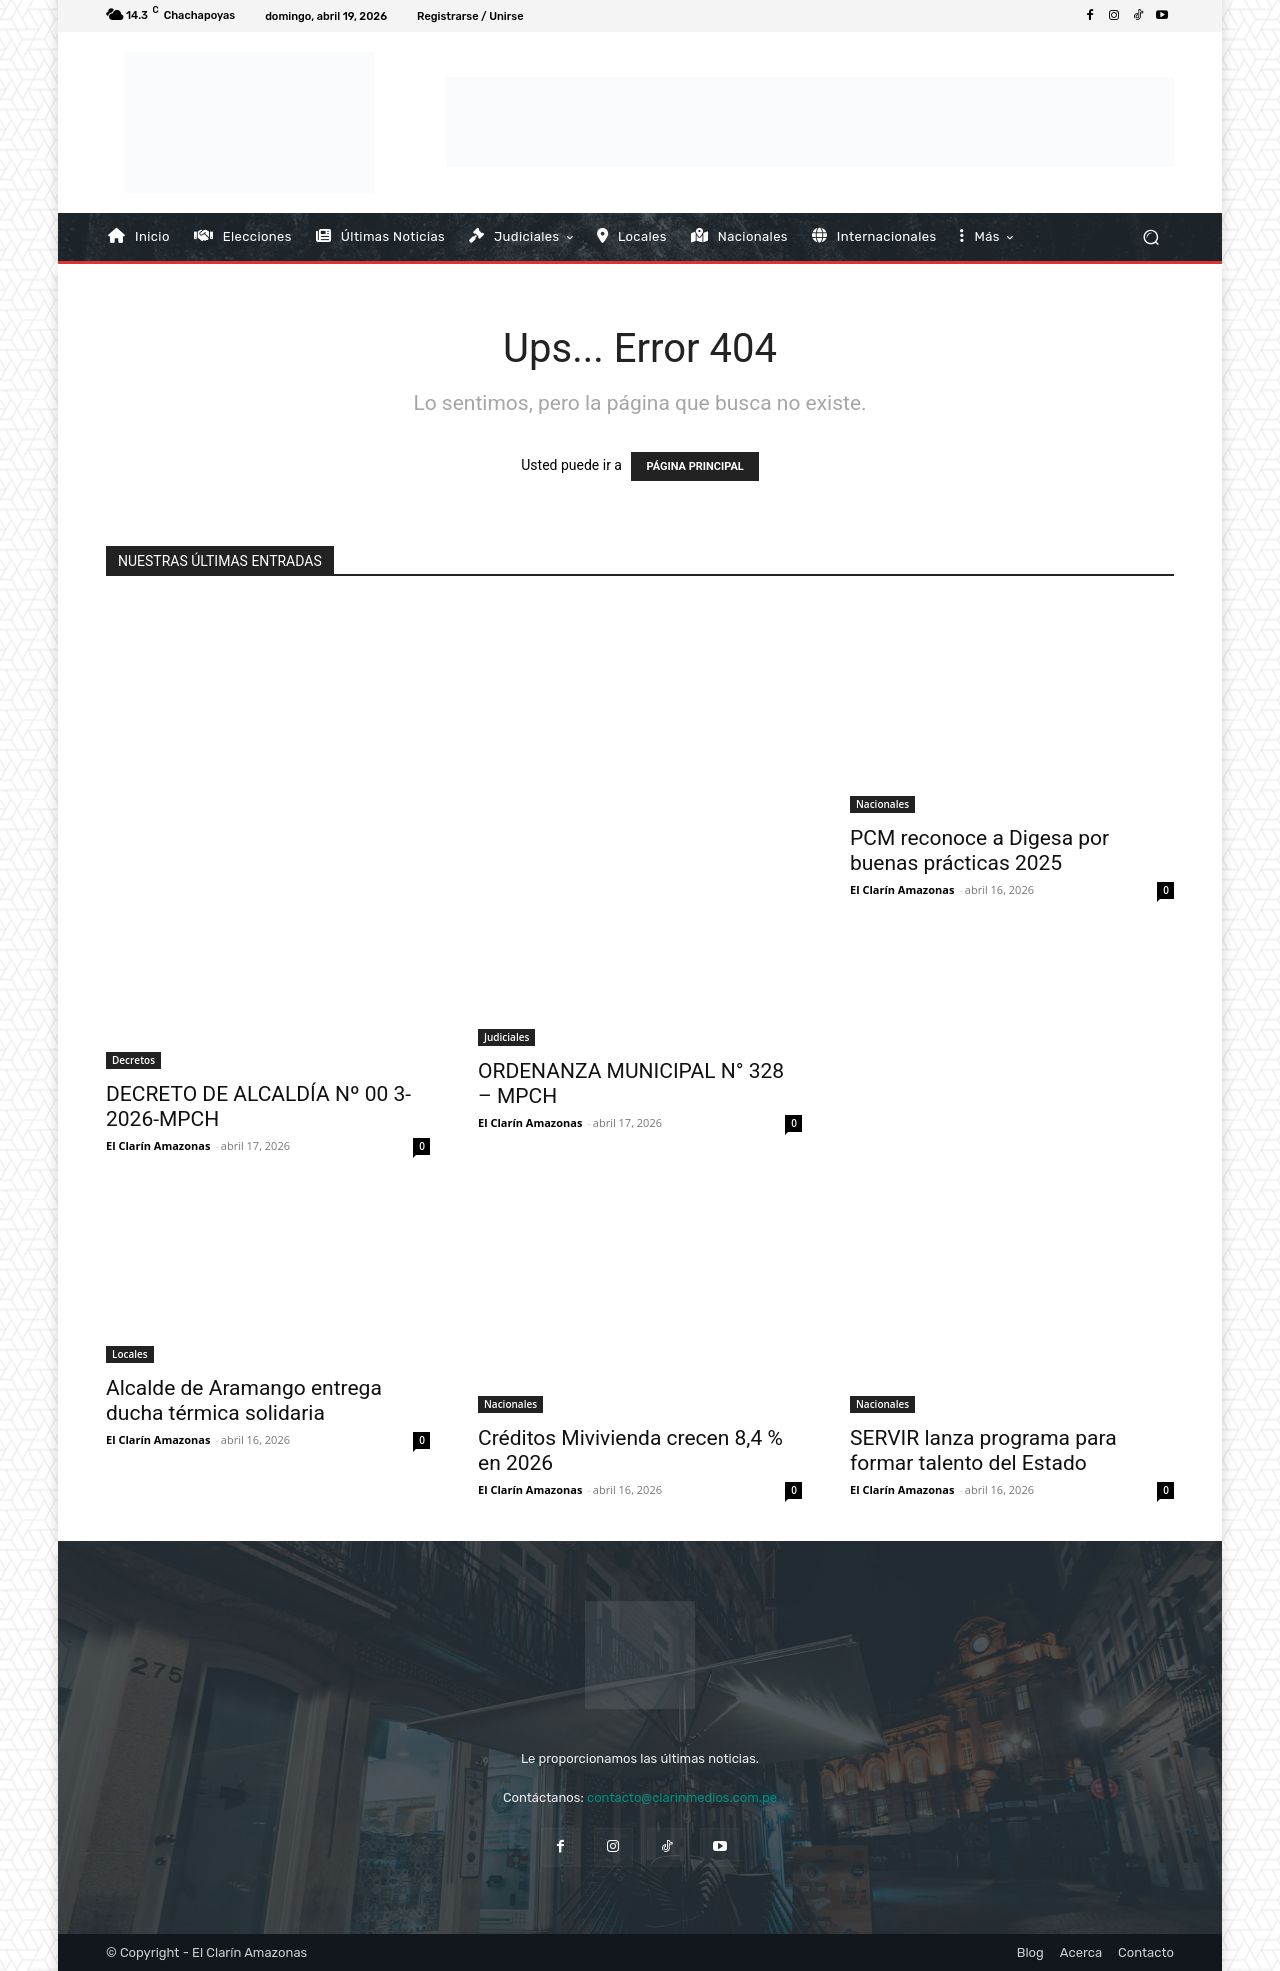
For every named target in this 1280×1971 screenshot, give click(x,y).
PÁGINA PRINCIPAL (694, 466)
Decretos (133, 1060)
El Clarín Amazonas (158, 1145)
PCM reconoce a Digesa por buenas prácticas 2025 (979, 850)
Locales (130, 1354)
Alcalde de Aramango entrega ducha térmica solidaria (244, 1400)
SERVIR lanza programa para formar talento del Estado (983, 1450)
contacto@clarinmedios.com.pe (682, 1797)
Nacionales (882, 804)
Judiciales (506, 1037)
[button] (1150, 236)
